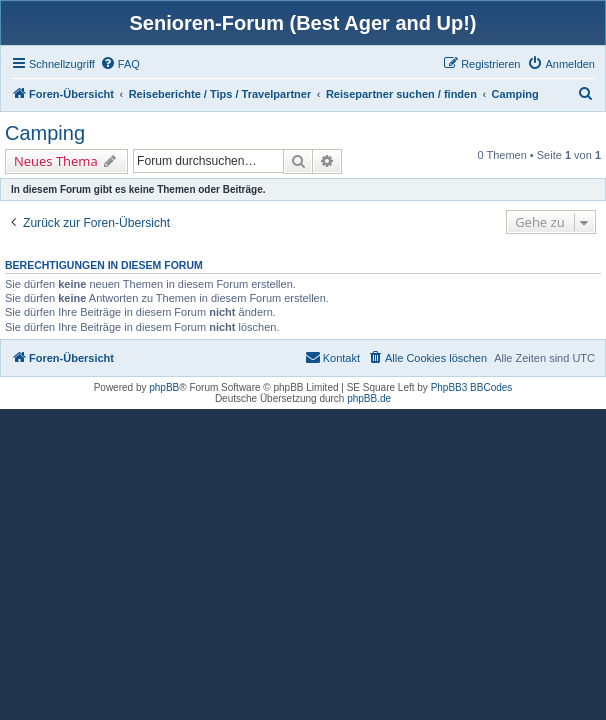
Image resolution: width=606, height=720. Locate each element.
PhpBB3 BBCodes (472, 387)
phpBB (164, 387)
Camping (45, 133)
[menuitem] (120, 64)
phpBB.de (369, 398)
